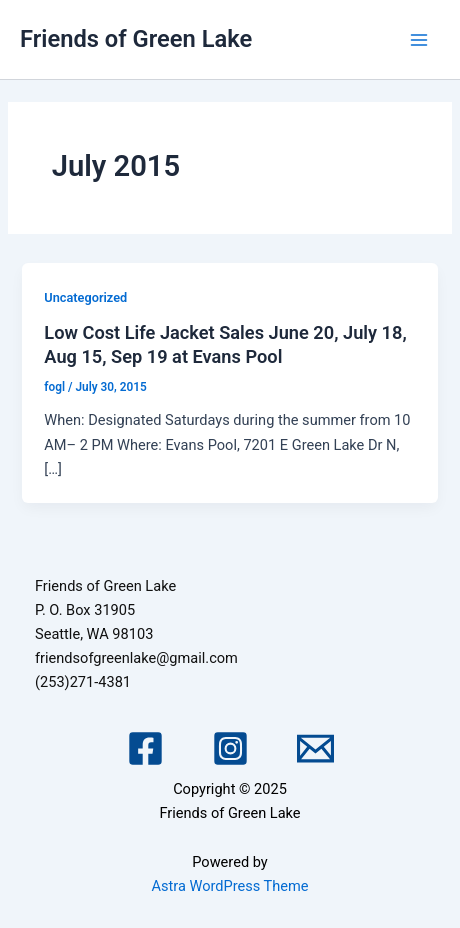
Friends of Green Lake (136, 39)
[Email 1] (315, 748)
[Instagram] (230, 748)
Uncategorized (85, 297)
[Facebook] (145, 748)
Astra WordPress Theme (229, 886)
